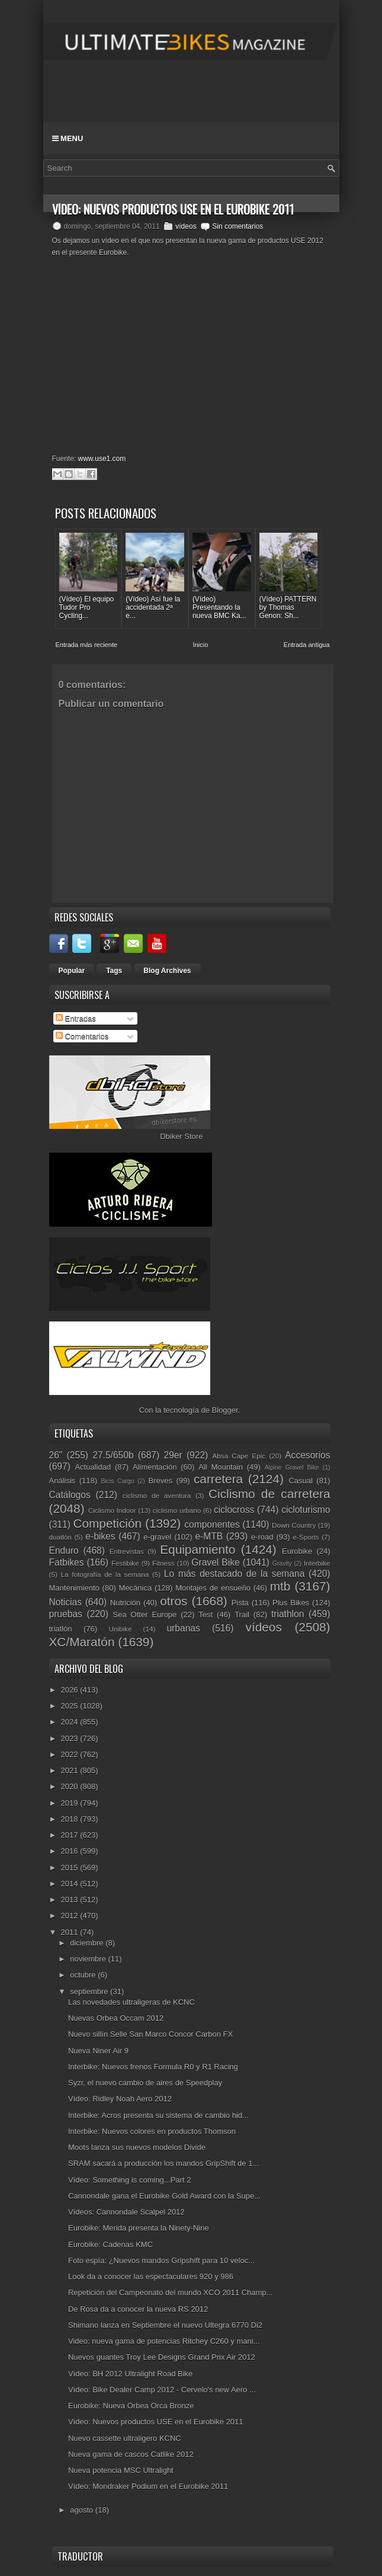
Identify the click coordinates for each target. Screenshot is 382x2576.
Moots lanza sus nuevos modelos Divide (137, 2147)
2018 (71, 1819)
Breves (160, 1480)
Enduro (64, 1550)
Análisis (62, 1480)
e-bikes (100, 1536)
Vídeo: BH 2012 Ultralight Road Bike (130, 2373)
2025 (71, 1705)
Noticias (65, 1602)
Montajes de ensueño (213, 1587)
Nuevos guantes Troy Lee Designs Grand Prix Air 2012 (161, 2357)
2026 (71, 1689)
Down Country (294, 1525)
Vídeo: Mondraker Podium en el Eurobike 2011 (148, 2486)
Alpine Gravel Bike (292, 1467)
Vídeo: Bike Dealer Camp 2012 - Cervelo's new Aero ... (162, 2389)
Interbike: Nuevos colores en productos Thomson (152, 2131)
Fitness (163, 1563)
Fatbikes (66, 1562)
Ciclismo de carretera (269, 1493)
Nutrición (125, 1602)
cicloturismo (305, 1510)
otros (173, 1601)
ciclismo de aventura (157, 1495)
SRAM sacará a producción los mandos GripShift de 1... (163, 2163)
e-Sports (306, 1537)
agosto (82, 2509)
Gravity (282, 1563)
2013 (71, 1899)
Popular (72, 971)
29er (172, 1455)
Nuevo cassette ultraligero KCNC (124, 2438)
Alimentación (154, 1467)
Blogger (225, 1410)
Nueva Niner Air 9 (98, 2050)
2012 (71, 1915)
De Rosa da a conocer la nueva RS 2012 (138, 2309)
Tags (114, 971)
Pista (240, 1602)
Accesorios (307, 1455)
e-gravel (157, 1536)
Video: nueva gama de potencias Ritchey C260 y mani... (164, 2341)
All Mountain (220, 1467)
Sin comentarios (237, 226)
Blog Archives (167, 971)
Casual (300, 1480)
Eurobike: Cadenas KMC (110, 2244)
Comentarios (82, 1036)
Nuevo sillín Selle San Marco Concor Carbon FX (150, 2034)
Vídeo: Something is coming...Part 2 (129, 2179)
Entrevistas (127, 1551)
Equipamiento (197, 1549)
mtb (280, 1586)
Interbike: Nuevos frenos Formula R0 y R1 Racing (153, 2066)
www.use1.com (102, 459)
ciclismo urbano (177, 1510)
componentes (212, 1524)
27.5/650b (112, 1455)
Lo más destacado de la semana (234, 1574)
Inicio (200, 644)
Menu (68, 138)
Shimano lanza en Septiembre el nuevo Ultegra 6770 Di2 (165, 2325)
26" (56, 1455)
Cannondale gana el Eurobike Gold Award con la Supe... (164, 2195)
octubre (84, 1974)
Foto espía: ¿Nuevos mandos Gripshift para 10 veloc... (161, 2260)
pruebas (65, 1614)
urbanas (183, 1628)
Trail (242, 1614)
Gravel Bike (215, 1562)
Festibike (125, 1563)
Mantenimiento (74, 1587)
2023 (71, 1738)
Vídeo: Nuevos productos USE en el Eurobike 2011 (155, 2421)
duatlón (60, 1537)
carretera (218, 1479)
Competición (107, 1523)
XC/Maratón (82, 1642)
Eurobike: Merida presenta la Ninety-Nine (138, 2227)
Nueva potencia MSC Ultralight (121, 2470)
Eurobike (297, 1551)
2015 (71, 1867)
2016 (71, 1851)
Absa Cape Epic (239, 1456)
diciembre (87, 1942)
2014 (71, 1883)
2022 (71, 1754)
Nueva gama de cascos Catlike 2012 (131, 2454)
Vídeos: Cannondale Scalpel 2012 (126, 2211)
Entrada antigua (307, 644)
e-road (262, 1536)
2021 (71, 1770)
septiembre (90, 1991)
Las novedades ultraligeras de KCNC (131, 2002)
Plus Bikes (290, 1602)
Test (205, 1614)
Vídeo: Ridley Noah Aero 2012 (120, 2098)
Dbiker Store (181, 1136)
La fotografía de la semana (104, 1574)
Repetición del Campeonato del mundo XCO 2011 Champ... (170, 2292)
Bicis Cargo (117, 1481)
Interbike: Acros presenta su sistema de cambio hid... (158, 2115)
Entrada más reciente (87, 644)
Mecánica (135, 1587)
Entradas (76, 1018)
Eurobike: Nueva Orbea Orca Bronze (131, 2405)
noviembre (89, 1958)
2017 (71, 1835)
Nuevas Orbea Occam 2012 (115, 2018)
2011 (71, 1932)
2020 (71, 1786)
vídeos (185, 226)
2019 (71, 1803)
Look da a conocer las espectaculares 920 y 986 (150, 2276)
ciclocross (234, 1510)
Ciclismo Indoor (112, 1510)
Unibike (120, 1629)
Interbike (317, 1563)
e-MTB (209, 1536)
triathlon (287, 1614)
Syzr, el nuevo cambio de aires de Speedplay (145, 2082)
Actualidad (93, 1467)
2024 (71, 1721)
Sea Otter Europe (145, 1614)
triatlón (60, 1628)
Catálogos (70, 1495)
